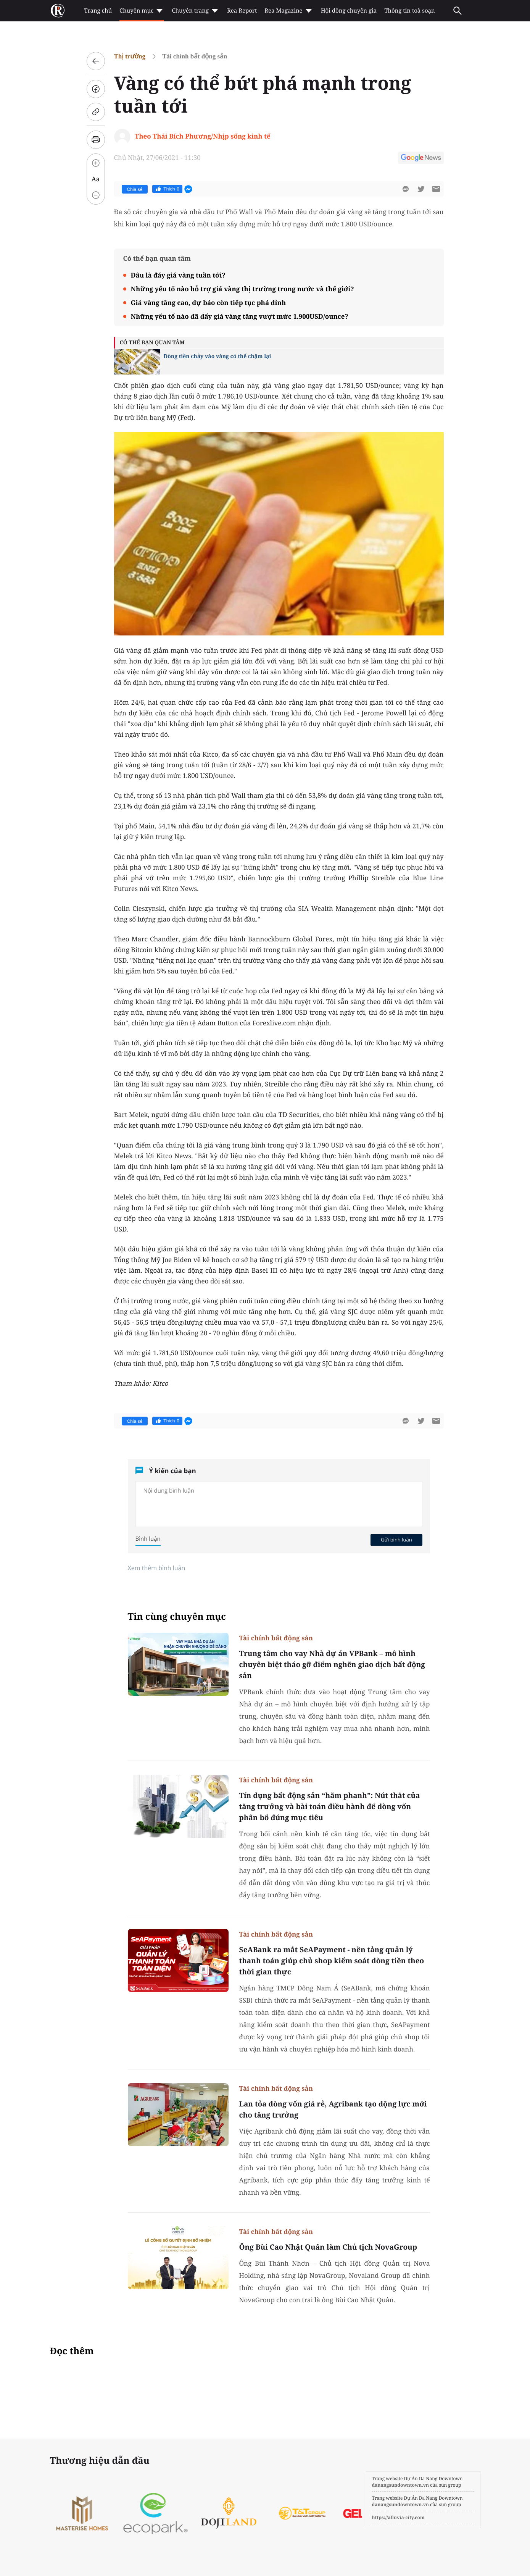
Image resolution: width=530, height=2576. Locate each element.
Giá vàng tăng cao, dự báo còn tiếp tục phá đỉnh (208, 302)
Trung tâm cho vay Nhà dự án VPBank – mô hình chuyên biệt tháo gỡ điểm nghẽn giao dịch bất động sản (332, 1664)
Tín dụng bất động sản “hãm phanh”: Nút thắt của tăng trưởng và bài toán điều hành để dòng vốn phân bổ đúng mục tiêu (329, 1806)
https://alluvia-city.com (398, 2517)
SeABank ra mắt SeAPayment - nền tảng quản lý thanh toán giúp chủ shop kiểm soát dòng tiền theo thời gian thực (331, 1961)
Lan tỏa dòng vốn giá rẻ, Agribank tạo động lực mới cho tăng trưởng (333, 2109)
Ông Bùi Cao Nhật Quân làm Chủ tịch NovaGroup (328, 2247)
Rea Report (242, 11)
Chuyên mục (141, 10)
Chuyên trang (195, 10)
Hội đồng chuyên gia (349, 11)
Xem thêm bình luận (156, 1568)
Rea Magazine (288, 10)
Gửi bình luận (396, 1539)
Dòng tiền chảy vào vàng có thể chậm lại (217, 356)
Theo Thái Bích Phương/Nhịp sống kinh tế (203, 136)
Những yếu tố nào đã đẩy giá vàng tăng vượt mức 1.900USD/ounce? (239, 316)
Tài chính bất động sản (194, 56)
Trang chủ (98, 11)
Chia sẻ (135, 189)
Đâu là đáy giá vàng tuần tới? (178, 275)
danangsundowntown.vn (400, 2485)
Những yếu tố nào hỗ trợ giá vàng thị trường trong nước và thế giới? (242, 288)
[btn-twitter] (420, 189)
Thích (167, 189)
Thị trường (130, 56)
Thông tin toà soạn (409, 11)
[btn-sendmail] (436, 189)
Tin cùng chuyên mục (177, 1616)
